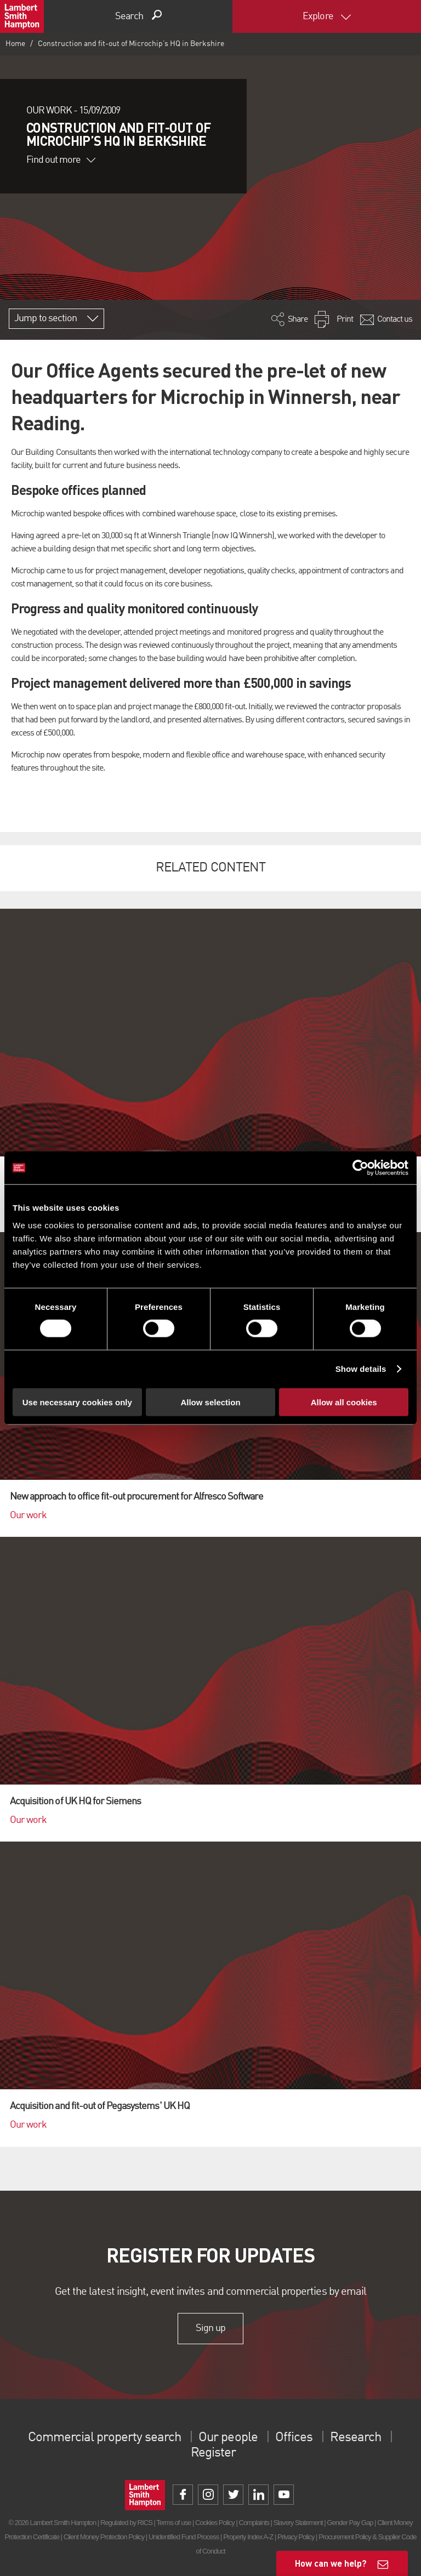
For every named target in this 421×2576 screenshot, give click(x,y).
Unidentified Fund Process (184, 2537)
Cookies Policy (215, 2522)
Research (355, 2437)
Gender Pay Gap (350, 2522)
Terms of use (173, 2522)
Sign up (210, 2328)
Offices (293, 2437)
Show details (360, 1369)
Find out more (60, 160)
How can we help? (331, 2563)
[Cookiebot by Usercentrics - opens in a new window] (360, 1168)
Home (15, 44)
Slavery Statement (298, 2522)
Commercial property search (104, 2437)
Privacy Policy (295, 2537)
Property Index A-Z (248, 2537)
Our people (227, 2437)
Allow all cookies (344, 1401)
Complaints (254, 2522)
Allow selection (210, 1401)
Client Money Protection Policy (104, 2537)
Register (213, 2453)
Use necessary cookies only (77, 1401)
